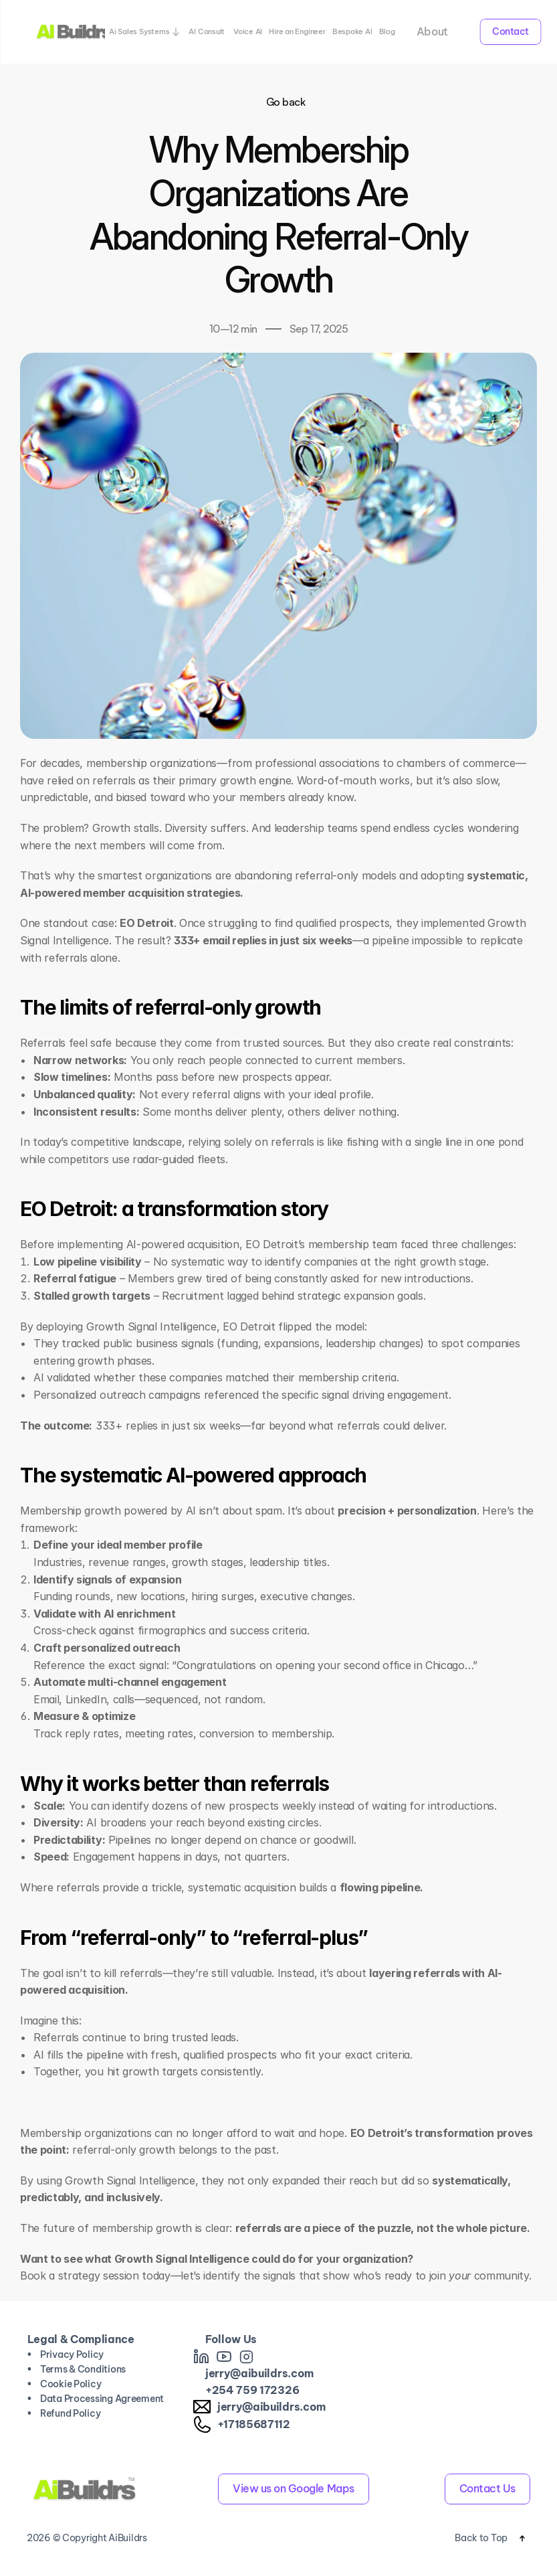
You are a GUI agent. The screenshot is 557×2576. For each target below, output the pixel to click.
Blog (387, 31)
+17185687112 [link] (253, 2424)
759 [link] (246, 2390)
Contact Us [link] (487, 2488)
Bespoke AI (352, 31)
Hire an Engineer (297, 31)
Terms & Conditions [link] (83, 2369)
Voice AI (247, 31)
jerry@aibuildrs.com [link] (259, 2373)
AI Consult (208, 31)
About (432, 31)
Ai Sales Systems (139, 31)
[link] (201, 2356)
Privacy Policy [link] (72, 2354)
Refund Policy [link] (70, 2413)
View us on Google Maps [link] (293, 2488)
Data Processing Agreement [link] (102, 2399)
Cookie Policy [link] (70, 2384)
